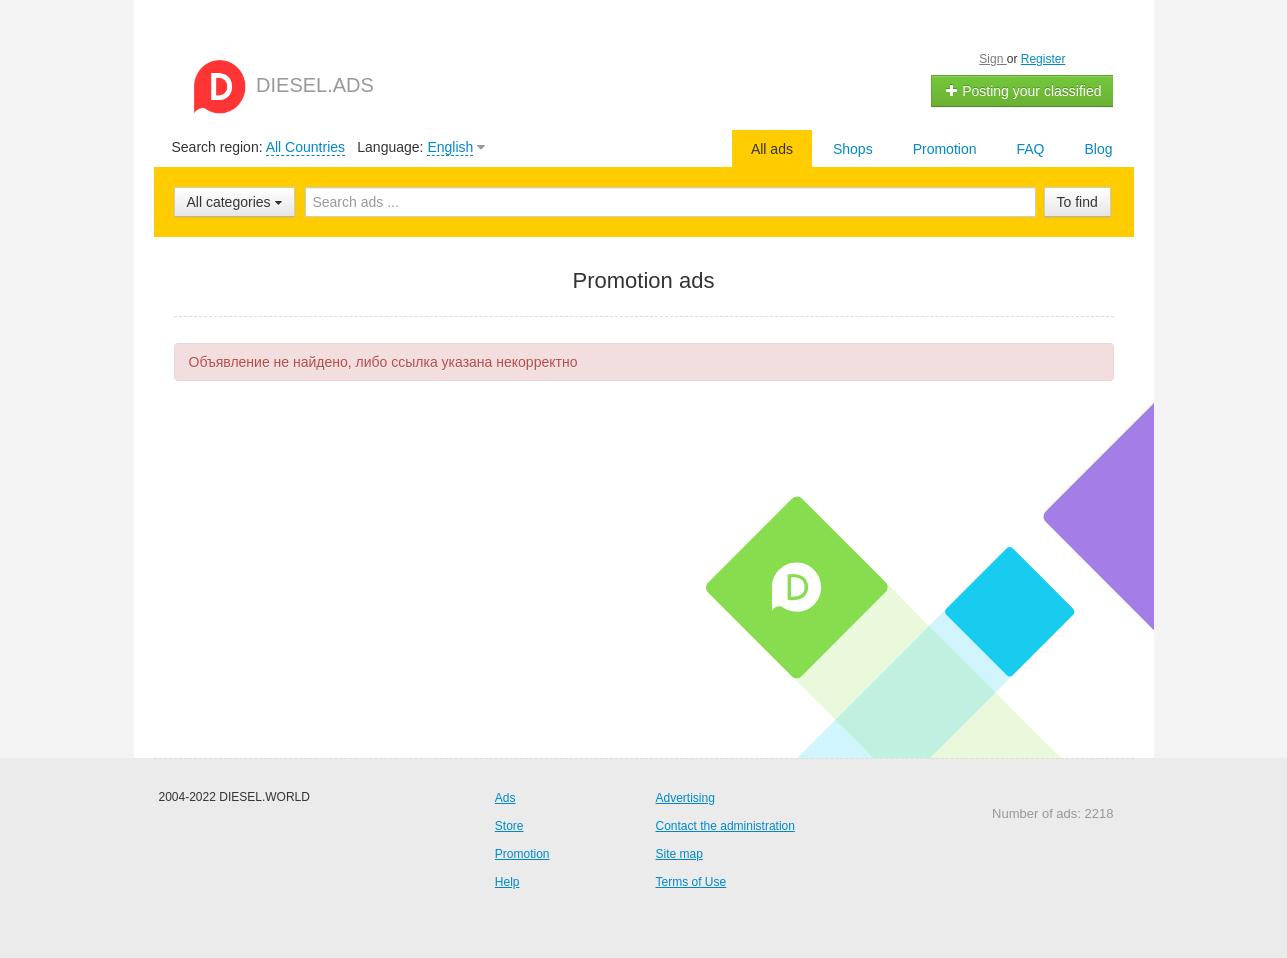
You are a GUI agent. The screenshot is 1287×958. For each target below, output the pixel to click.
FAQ (1030, 149)
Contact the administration (725, 826)
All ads (772, 149)
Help (507, 882)
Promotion (945, 149)
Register (1043, 59)
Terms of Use (691, 882)
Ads (505, 798)
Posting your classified (1022, 91)
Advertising (685, 798)
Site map (679, 854)
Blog (1098, 149)
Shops (853, 149)
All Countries (305, 147)
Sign (992, 59)
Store (509, 826)
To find (1077, 202)
